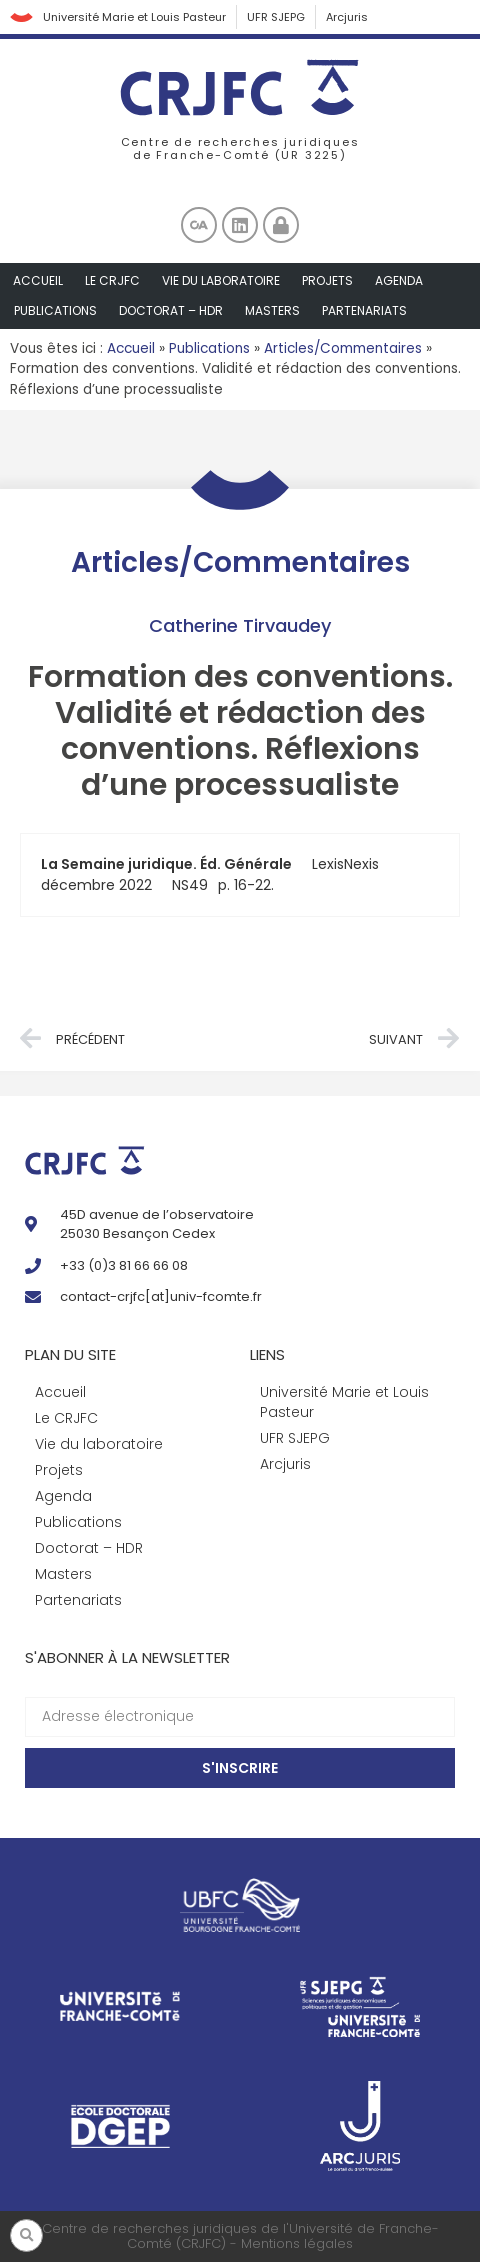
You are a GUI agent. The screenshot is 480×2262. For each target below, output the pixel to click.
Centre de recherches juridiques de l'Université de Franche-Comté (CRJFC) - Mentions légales (240, 2236)
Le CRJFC (112, 280)
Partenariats (364, 310)
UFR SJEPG (276, 17)
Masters (272, 310)
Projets (327, 280)
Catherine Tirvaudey (240, 625)
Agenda (399, 280)
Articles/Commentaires (343, 348)
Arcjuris (347, 17)
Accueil (38, 280)
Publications (55, 310)
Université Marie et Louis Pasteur (134, 17)
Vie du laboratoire (221, 280)
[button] (26, 2235)
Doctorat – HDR (171, 310)
